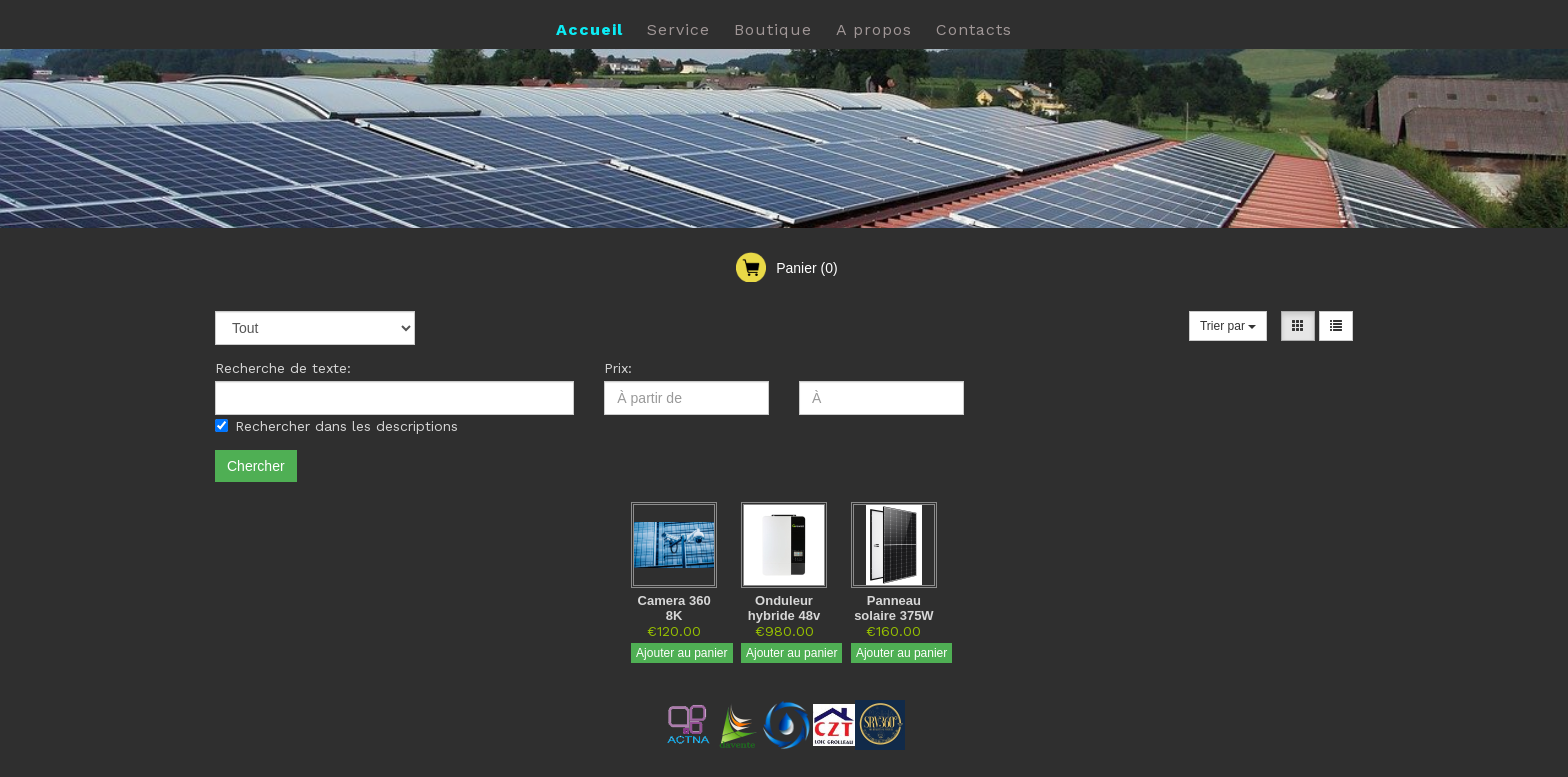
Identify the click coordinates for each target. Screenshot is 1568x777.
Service (678, 29)
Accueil (589, 29)
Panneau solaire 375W (894, 608)
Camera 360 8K (674, 608)
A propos (874, 29)
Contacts (974, 29)
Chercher (256, 466)
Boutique (773, 29)
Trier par (1228, 326)
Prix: (618, 368)
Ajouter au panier (681, 653)
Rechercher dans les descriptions (336, 426)
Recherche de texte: (283, 368)
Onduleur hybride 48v (784, 608)
